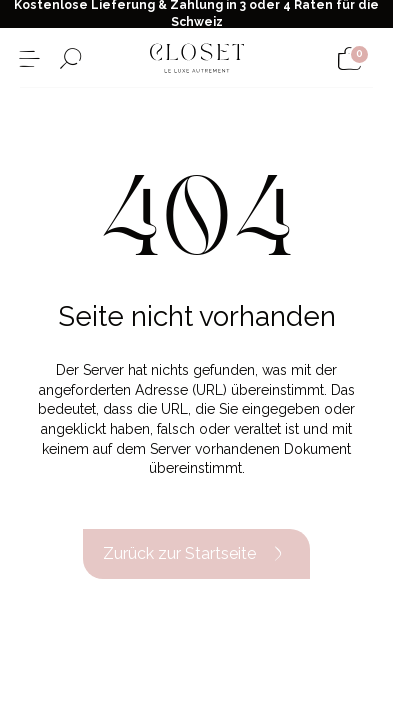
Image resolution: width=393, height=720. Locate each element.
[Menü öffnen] (29, 58)
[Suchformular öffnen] (70, 58)
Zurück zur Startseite (196, 554)
